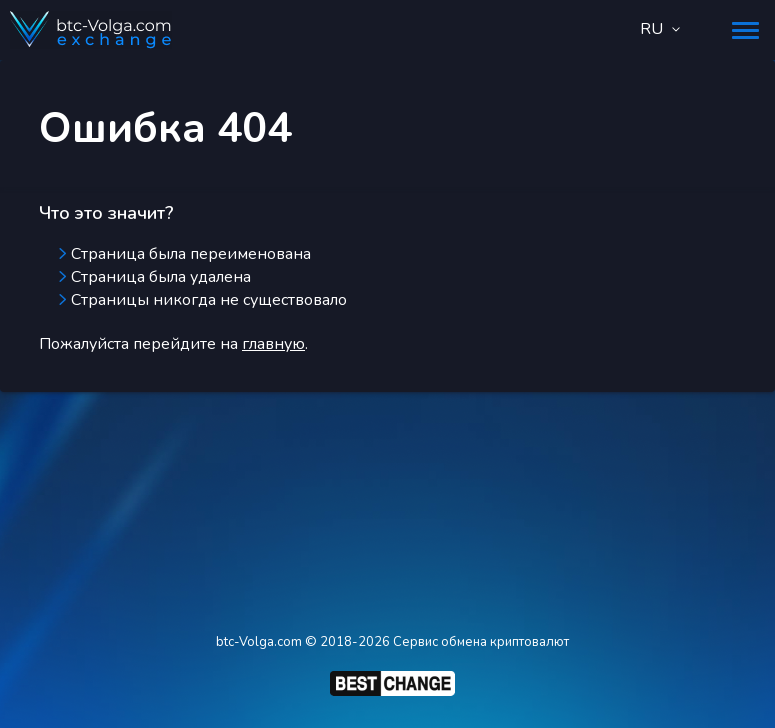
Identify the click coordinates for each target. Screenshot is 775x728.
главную (273, 344)
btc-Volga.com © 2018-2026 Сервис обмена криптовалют (392, 642)
